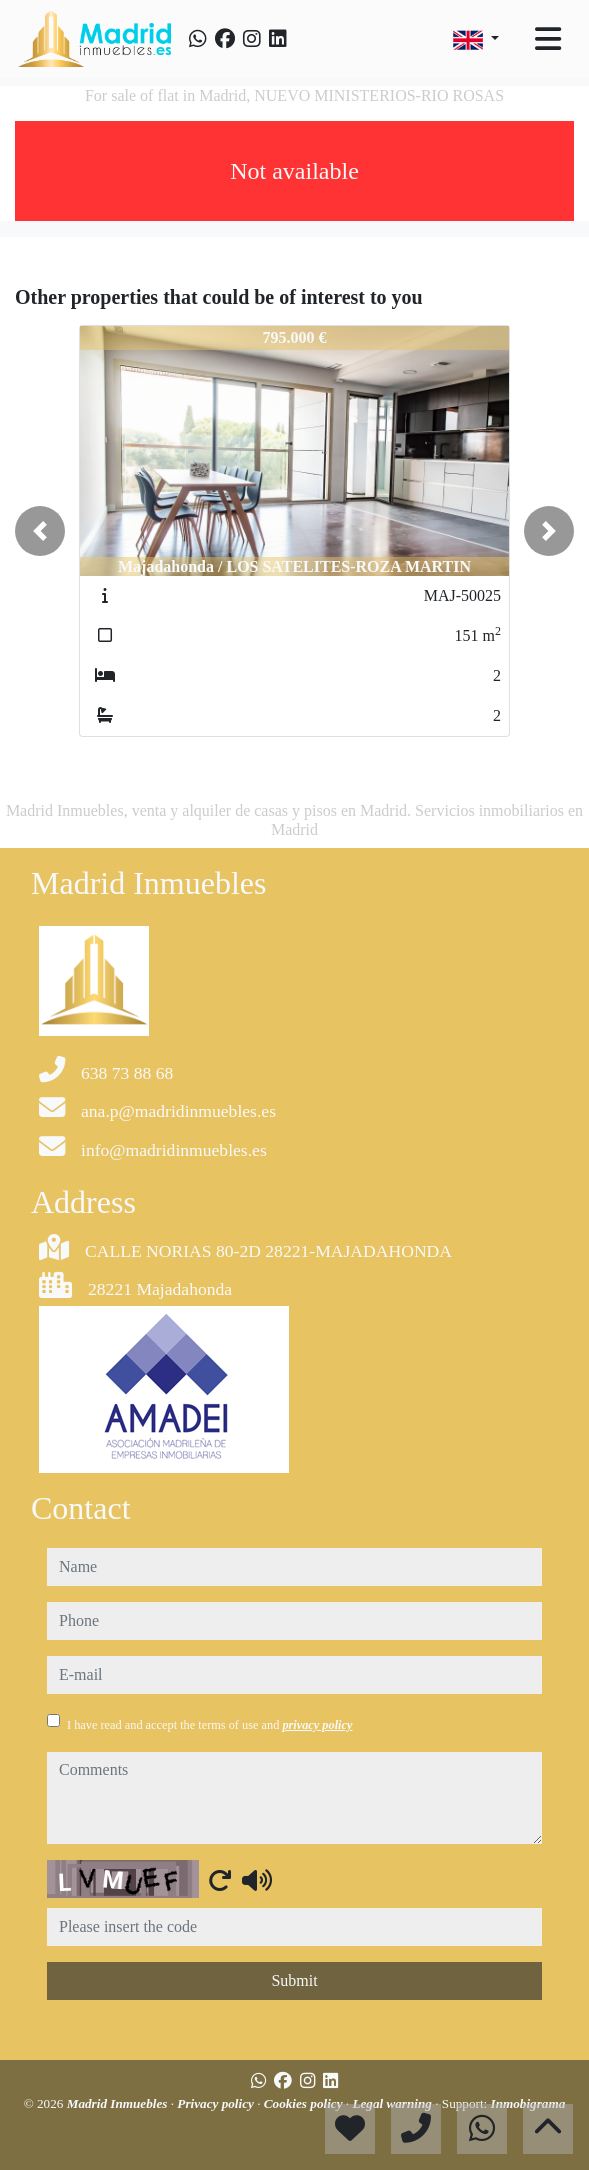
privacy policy (317, 1725)
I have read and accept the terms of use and (209, 1725)
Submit (294, 1980)
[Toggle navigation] (548, 39)
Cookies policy (305, 2103)
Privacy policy (217, 2103)
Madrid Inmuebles (119, 2103)
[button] (40, 531)
